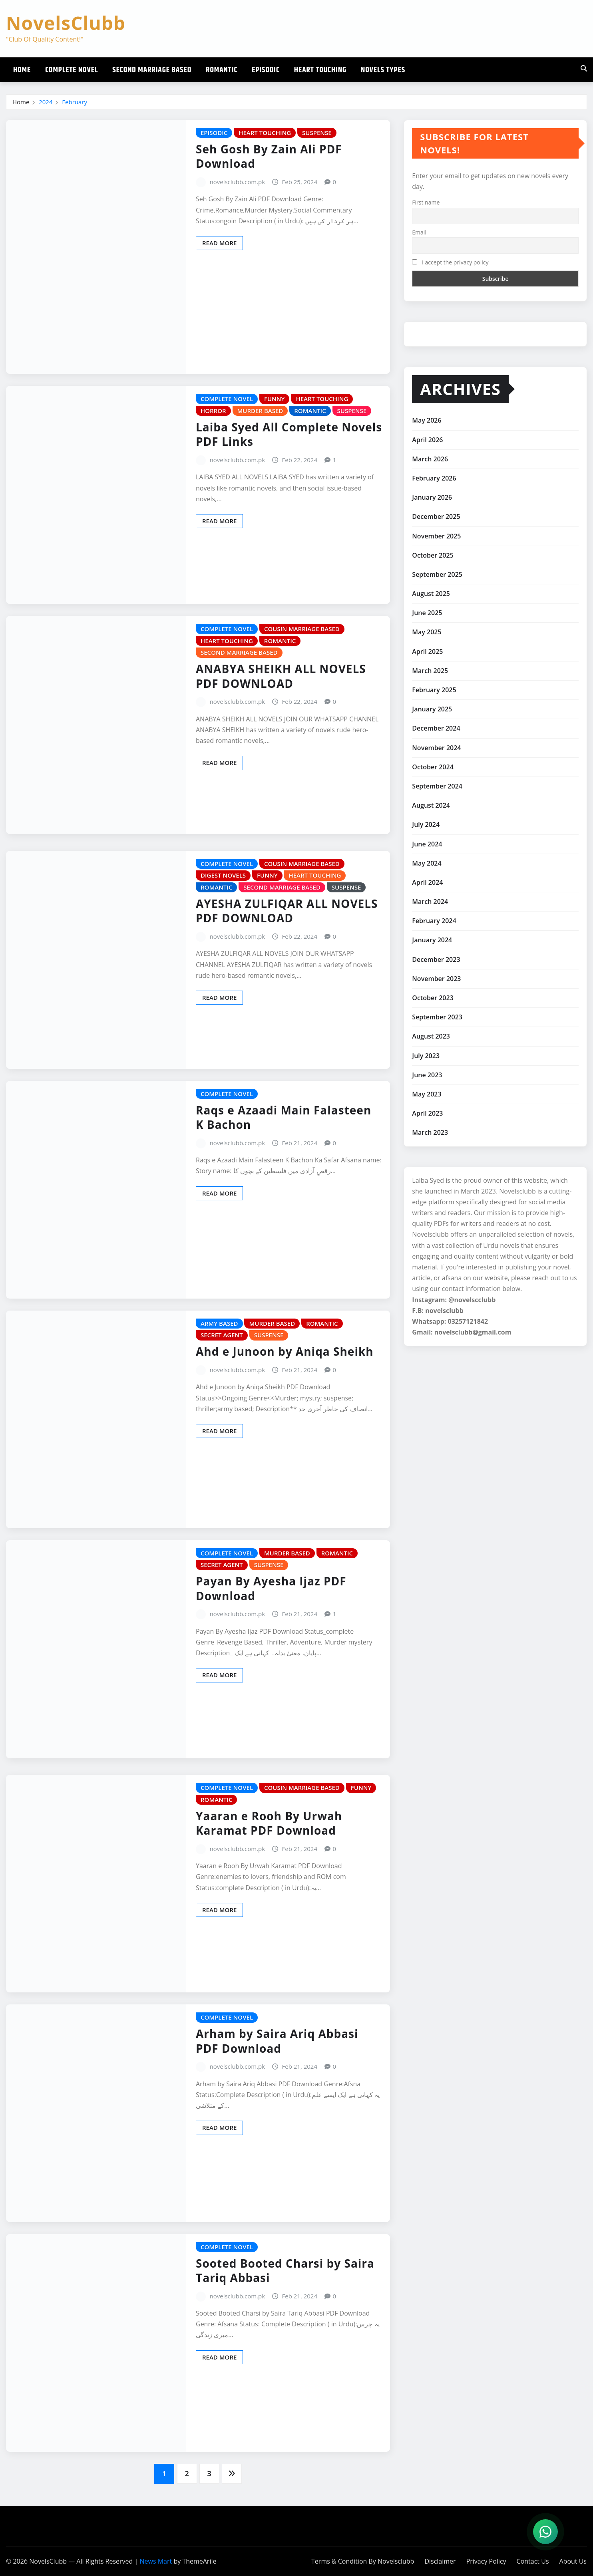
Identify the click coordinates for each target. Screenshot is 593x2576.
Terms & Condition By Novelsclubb (362, 2561)
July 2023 (426, 1055)
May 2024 (426, 863)
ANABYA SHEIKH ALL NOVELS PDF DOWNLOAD (281, 676)
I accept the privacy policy (450, 262)
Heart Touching (320, 70)
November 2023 (436, 978)
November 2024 (436, 747)
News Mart (155, 2561)
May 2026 (426, 420)
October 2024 (432, 767)
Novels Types (383, 70)
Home (22, 70)
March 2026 (430, 459)
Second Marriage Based (151, 70)
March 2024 (430, 901)
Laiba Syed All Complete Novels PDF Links (289, 434)
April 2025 (427, 651)
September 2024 (437, 786)
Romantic (221, 70)
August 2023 (431, 1036)
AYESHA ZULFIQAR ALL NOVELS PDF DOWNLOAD (287, 911)
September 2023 (437, 1017)
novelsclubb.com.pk (237, 182)
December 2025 (436, 516)
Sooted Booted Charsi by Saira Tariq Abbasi (285, 2270)
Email (419, 232)
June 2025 (427, 612)
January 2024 (432, 939)
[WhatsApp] (545, 2531)
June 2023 (427, 1075)
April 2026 (427, 439)
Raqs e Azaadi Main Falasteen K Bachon (283, 1117)
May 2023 (426, 1094)
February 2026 (434, 478)
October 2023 (432, 997)
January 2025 (432, 709)
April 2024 (427, 882)
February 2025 (434, 689)
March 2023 (430, 1132)
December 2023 (436, 959)
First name (426, 202)
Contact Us (533, 2561)
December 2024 (436, 728)
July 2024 (426, 824)
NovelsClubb (65, 22)
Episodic (266, 70)
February (74, 102)
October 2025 (432, 555)
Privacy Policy (486, 2561)
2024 (45, 102)
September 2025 (437, 574)
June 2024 (427, 844)
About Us (573, 2561)
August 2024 (431, 805)
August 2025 (431, 593)
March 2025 (430, 670)
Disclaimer (440, 2561)
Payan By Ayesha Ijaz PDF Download (271, 1588)
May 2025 (426, 632)
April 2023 (427, 1113)
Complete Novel (71, 70)
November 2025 (436, 536)
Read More (219, 243)
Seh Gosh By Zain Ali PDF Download (269, 156)
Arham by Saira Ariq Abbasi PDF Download (277, 2041)
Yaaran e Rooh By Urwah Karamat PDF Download (269, 1823)
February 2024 (434, 920)
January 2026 (432, 497)
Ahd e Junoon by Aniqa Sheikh (285, 1351)
